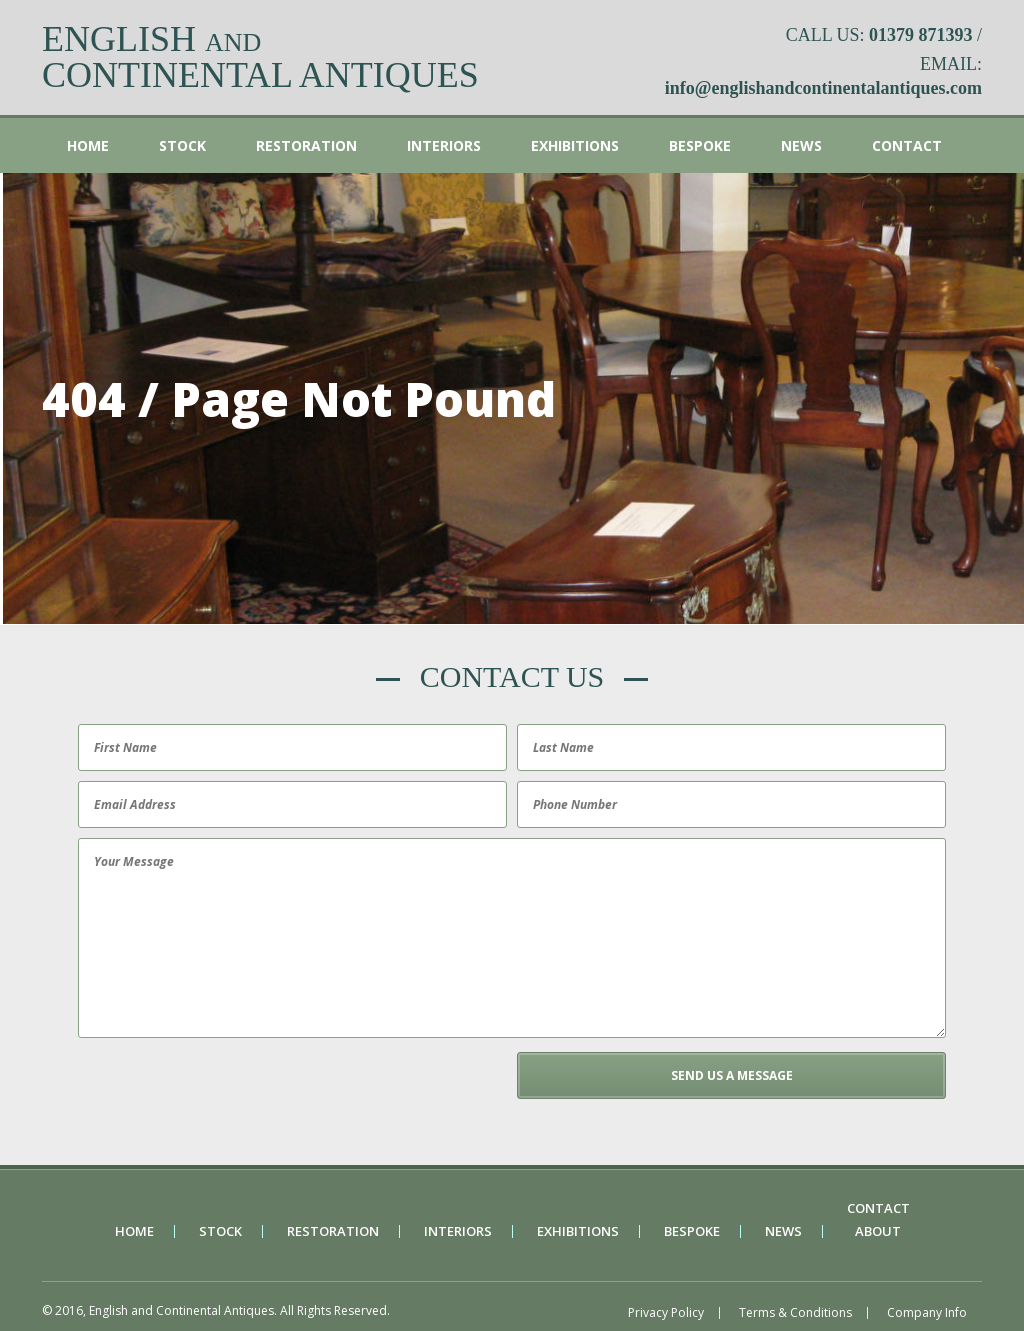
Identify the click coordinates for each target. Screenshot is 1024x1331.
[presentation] (225, 1091)
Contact (907, 145)
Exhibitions (575, 145)
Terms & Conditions (795, 1313)
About (878, 1231)
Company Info (927, 1313)
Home (88, 145)
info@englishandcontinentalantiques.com (823, 88)
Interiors (444, 145)
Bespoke (700, 145)
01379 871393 (921, 35)
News (801, 145)
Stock (182, 145)
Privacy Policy (666, 1313)
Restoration (306, 145)
